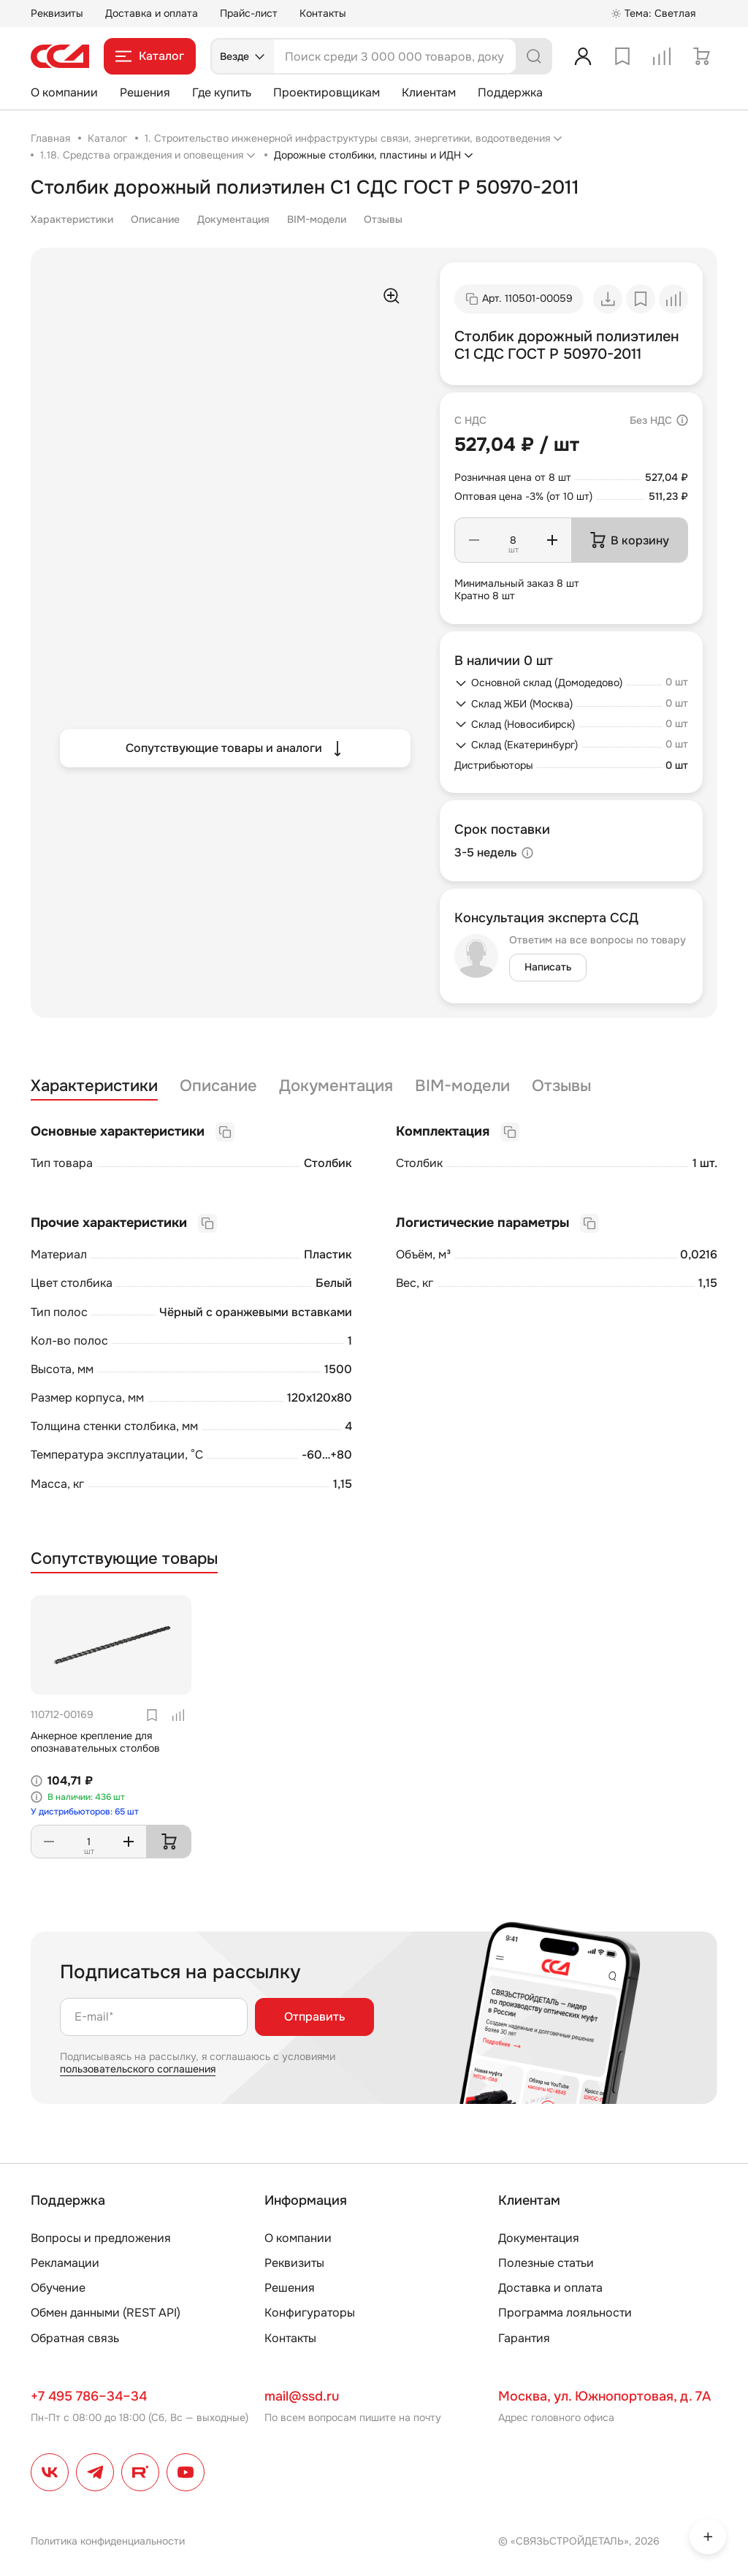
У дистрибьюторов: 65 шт (85, 1811)
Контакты (322, 13)
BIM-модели (316, 219)
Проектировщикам (326, 92)
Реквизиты (57, 13)
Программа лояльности (565, 2312)
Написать (547, 966)
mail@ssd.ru (301, 2396)
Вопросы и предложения (101, 2238)
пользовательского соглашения (137, 2068)
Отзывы (383, 219)
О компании (64, 92)
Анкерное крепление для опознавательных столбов (95, 1742)
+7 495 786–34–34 (89, 2396)
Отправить (314, 2016)
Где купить (221, 92)
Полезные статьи (546, 2263)
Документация (233, 219)
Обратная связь (75, 2338)
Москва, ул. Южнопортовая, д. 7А (604, 2396)
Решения (145, 92)
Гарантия (524, 2338)
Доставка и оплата (151, 13)
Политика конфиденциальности (108, 2540)
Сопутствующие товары (124, 1559)
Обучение (58, 2287)
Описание (155, 219)
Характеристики (72, 219)
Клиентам (429, 92)
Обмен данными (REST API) (105, 2312)
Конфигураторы (309, 2312)
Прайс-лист (249, 13)
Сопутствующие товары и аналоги (236, 748)
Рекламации (65, 2263)
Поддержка (510, 92)
